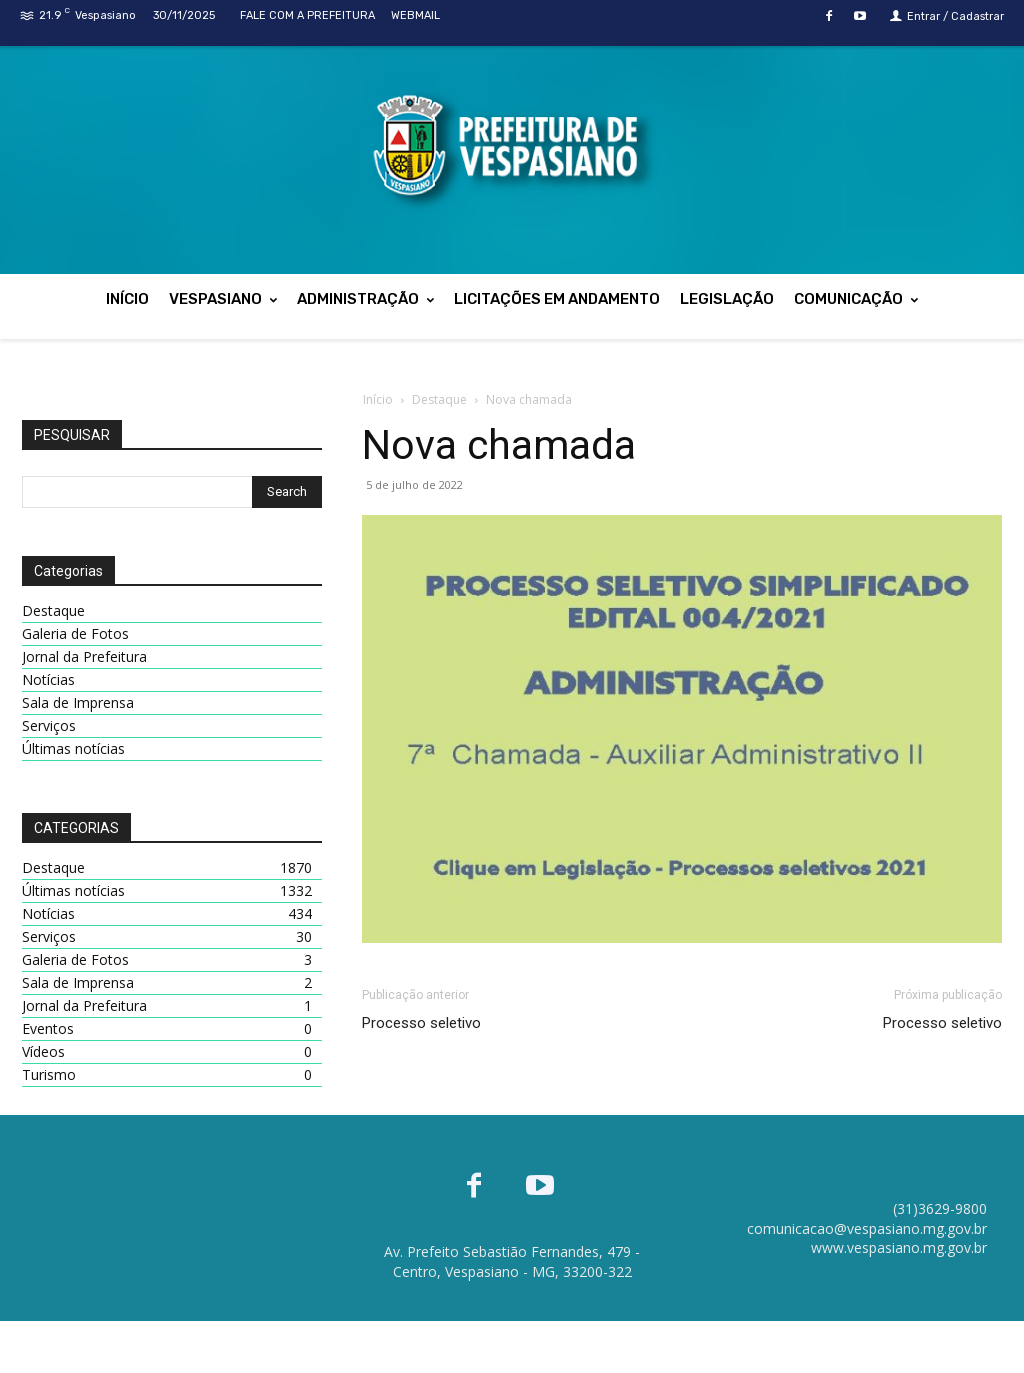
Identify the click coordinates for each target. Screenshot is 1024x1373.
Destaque (439, 399)
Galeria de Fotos (75, 633)
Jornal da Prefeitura (84, 656)
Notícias (48, 679)
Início (378, 399)
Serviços (49, 725)
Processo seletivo (421, 1023)
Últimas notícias (73, 748)
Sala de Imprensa (78, 702)
